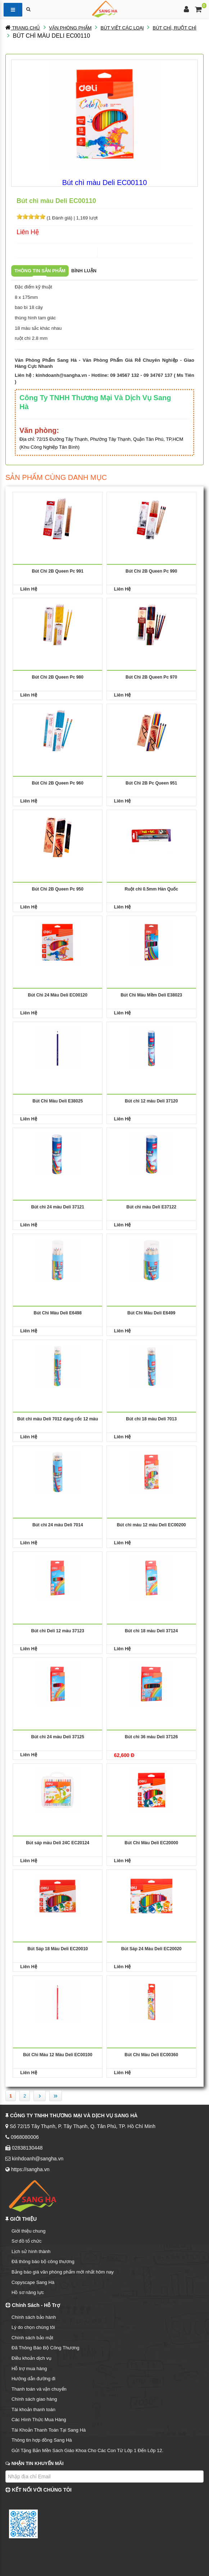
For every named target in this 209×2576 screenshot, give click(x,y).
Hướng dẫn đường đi (33, 2378)
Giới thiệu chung (29, 2231)
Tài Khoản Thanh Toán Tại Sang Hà (49, 2430)
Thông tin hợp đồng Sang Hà (42, 2440)
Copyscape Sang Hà (33, 2282)
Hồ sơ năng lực (28, 2292)
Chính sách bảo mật (32, 2337)
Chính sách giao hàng (34, 2399)
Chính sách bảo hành (34, 2317)
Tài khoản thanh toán (33, 2409)
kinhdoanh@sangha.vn (61, 375)
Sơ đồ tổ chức (27, 2241)
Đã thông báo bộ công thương (43, 2261)
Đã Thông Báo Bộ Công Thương (45, 2347)
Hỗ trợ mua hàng (29, 2368)
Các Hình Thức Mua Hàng (39, 2419)
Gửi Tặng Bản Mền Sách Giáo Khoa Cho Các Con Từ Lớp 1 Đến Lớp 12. (87, 2450)
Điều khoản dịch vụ (31, 2358)
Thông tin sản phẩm (39, 270)
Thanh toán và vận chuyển (39, 2389)
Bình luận (83, 270)
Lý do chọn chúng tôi (33, 2327)
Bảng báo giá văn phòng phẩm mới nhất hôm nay (63, 2272)
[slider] (31, 216)
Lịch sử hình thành (31, 2251)
